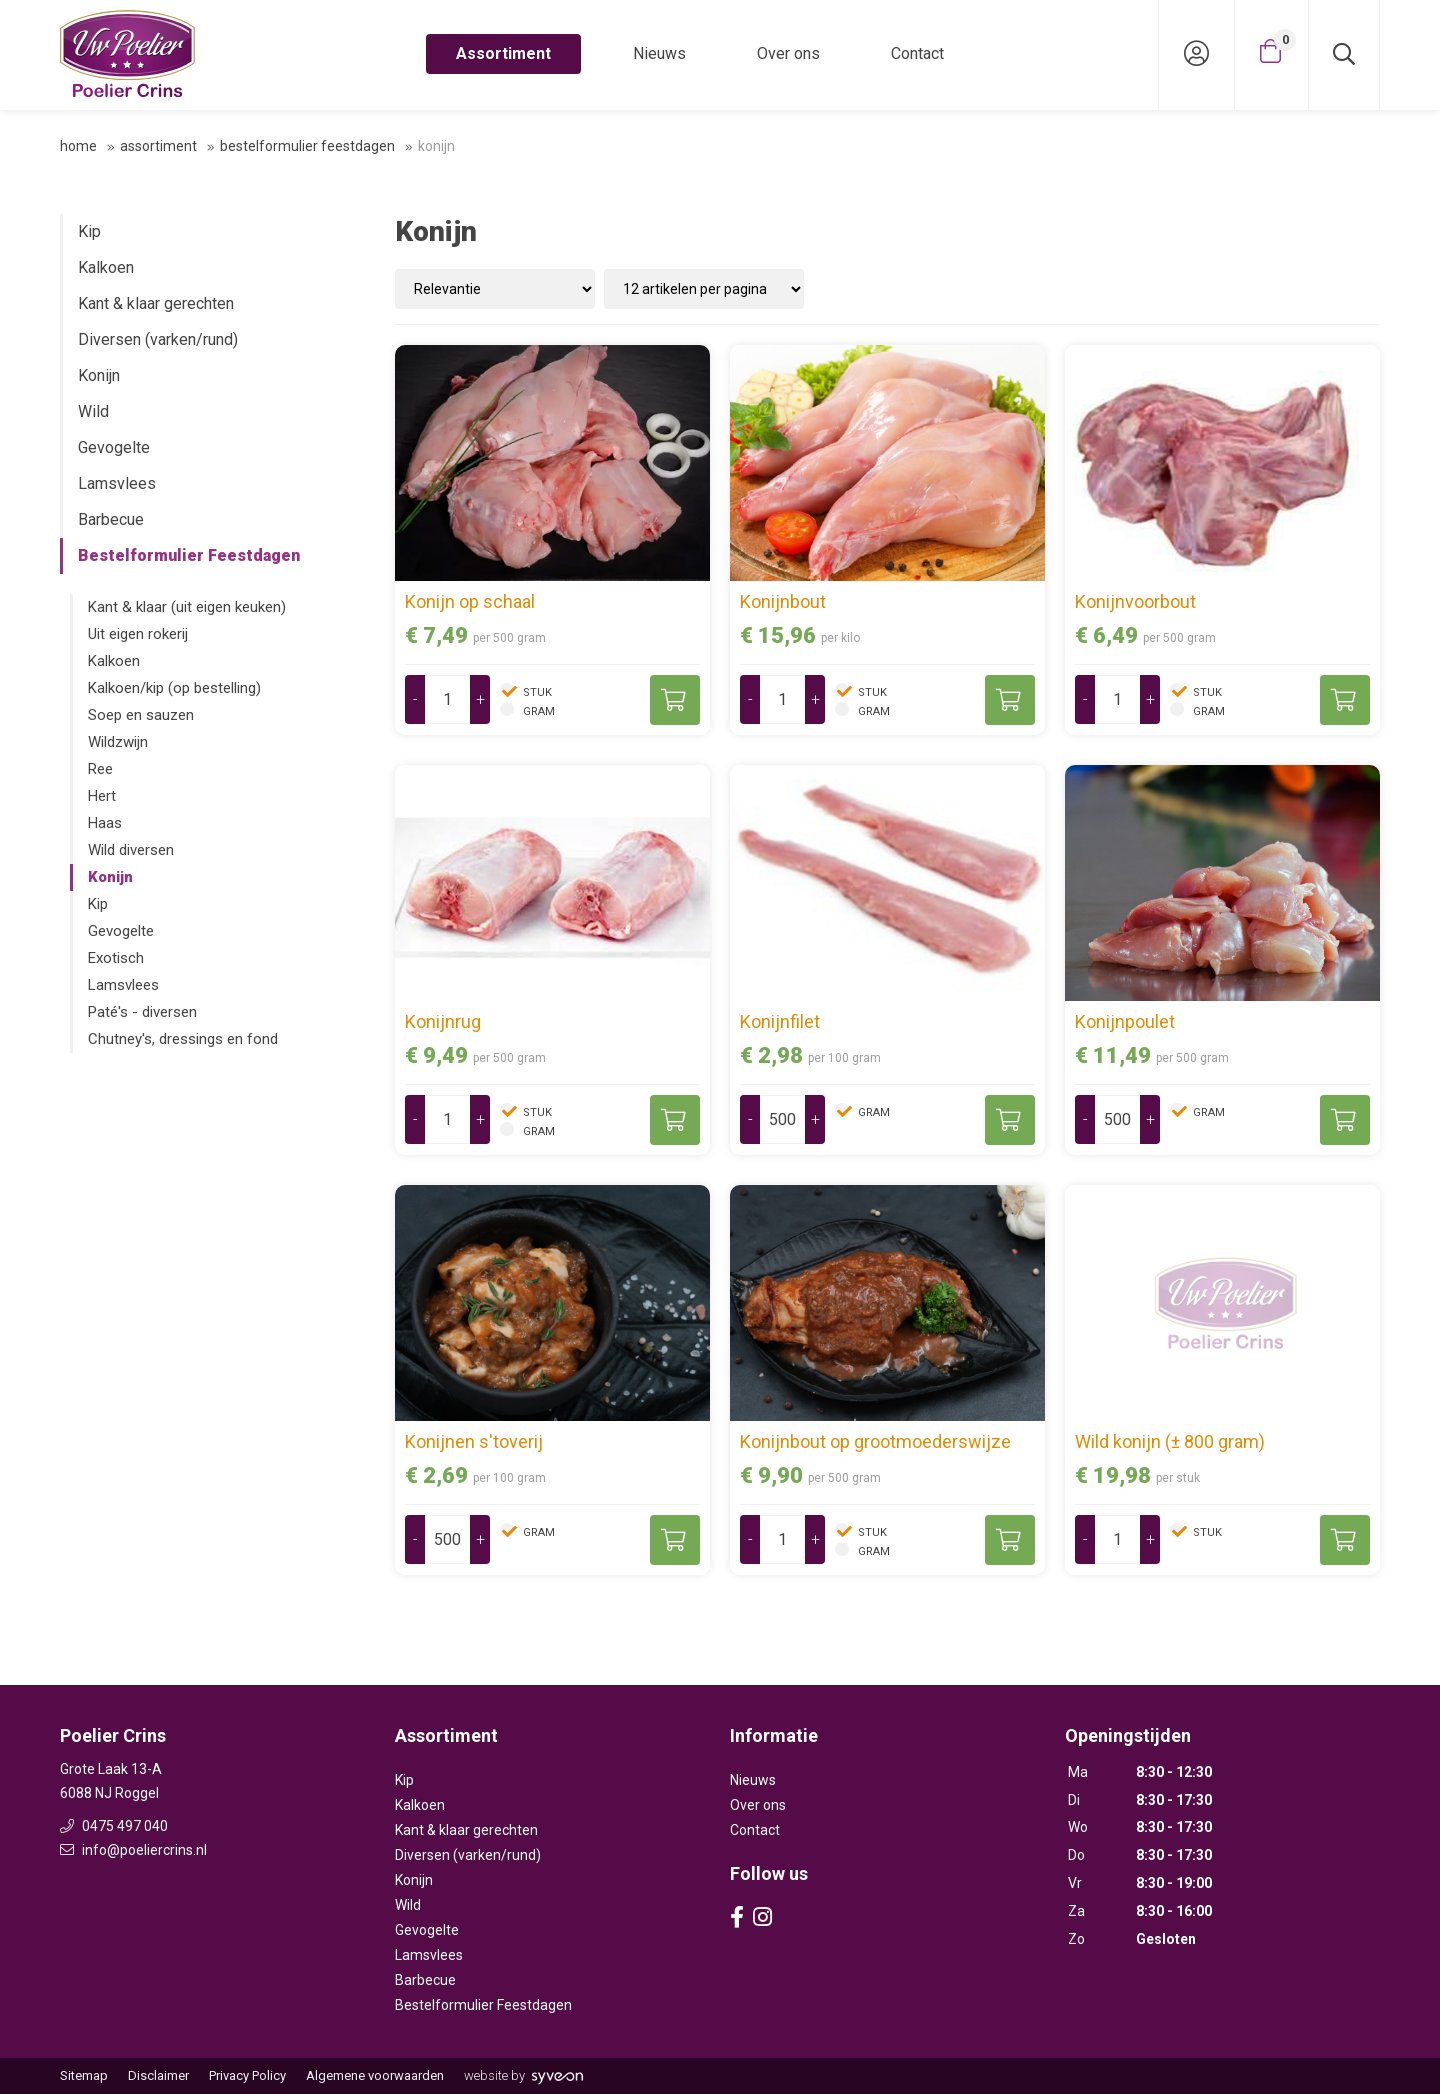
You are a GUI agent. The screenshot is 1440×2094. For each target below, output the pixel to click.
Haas (105, 823)
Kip (89, 231)
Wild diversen (131, 850)
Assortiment (503, 53)
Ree (100, 769)
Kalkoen (106, 267)
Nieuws (659, 53)
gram (537, 711)
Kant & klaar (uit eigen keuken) (187, 607)
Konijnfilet (780, 1021)
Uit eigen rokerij (138, 634)
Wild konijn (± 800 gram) (1170, 1441)
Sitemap (84, 2075)
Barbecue (111, 519)
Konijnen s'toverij (474, 1441)
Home (78, 146)
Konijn (99, 375)
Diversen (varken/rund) (158, 339)
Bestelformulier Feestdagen (307, 146)
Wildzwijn (118, 742)
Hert (102, 796)
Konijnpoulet (1125, 1021)
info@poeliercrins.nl (133, 1850)
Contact (917, 53)
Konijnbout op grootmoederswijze (875, 1441)
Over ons (788, 53)
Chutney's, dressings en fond (183, 1039)
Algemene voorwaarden (375, 2075)
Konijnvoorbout (1135, 601)
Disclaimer (158, 2075)
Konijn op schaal (470, 601)
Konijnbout (783, 601)
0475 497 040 (114, 1826)
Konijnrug (443, 1021)
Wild (93, 411)
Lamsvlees (117, 483)
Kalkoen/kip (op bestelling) (174, 688)
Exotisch (116, 958)
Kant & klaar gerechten (156, 303)
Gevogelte (114, 447)
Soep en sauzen (141, 715)
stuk (536, 692)
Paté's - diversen (142, 1012)
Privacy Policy (247, 2075)
